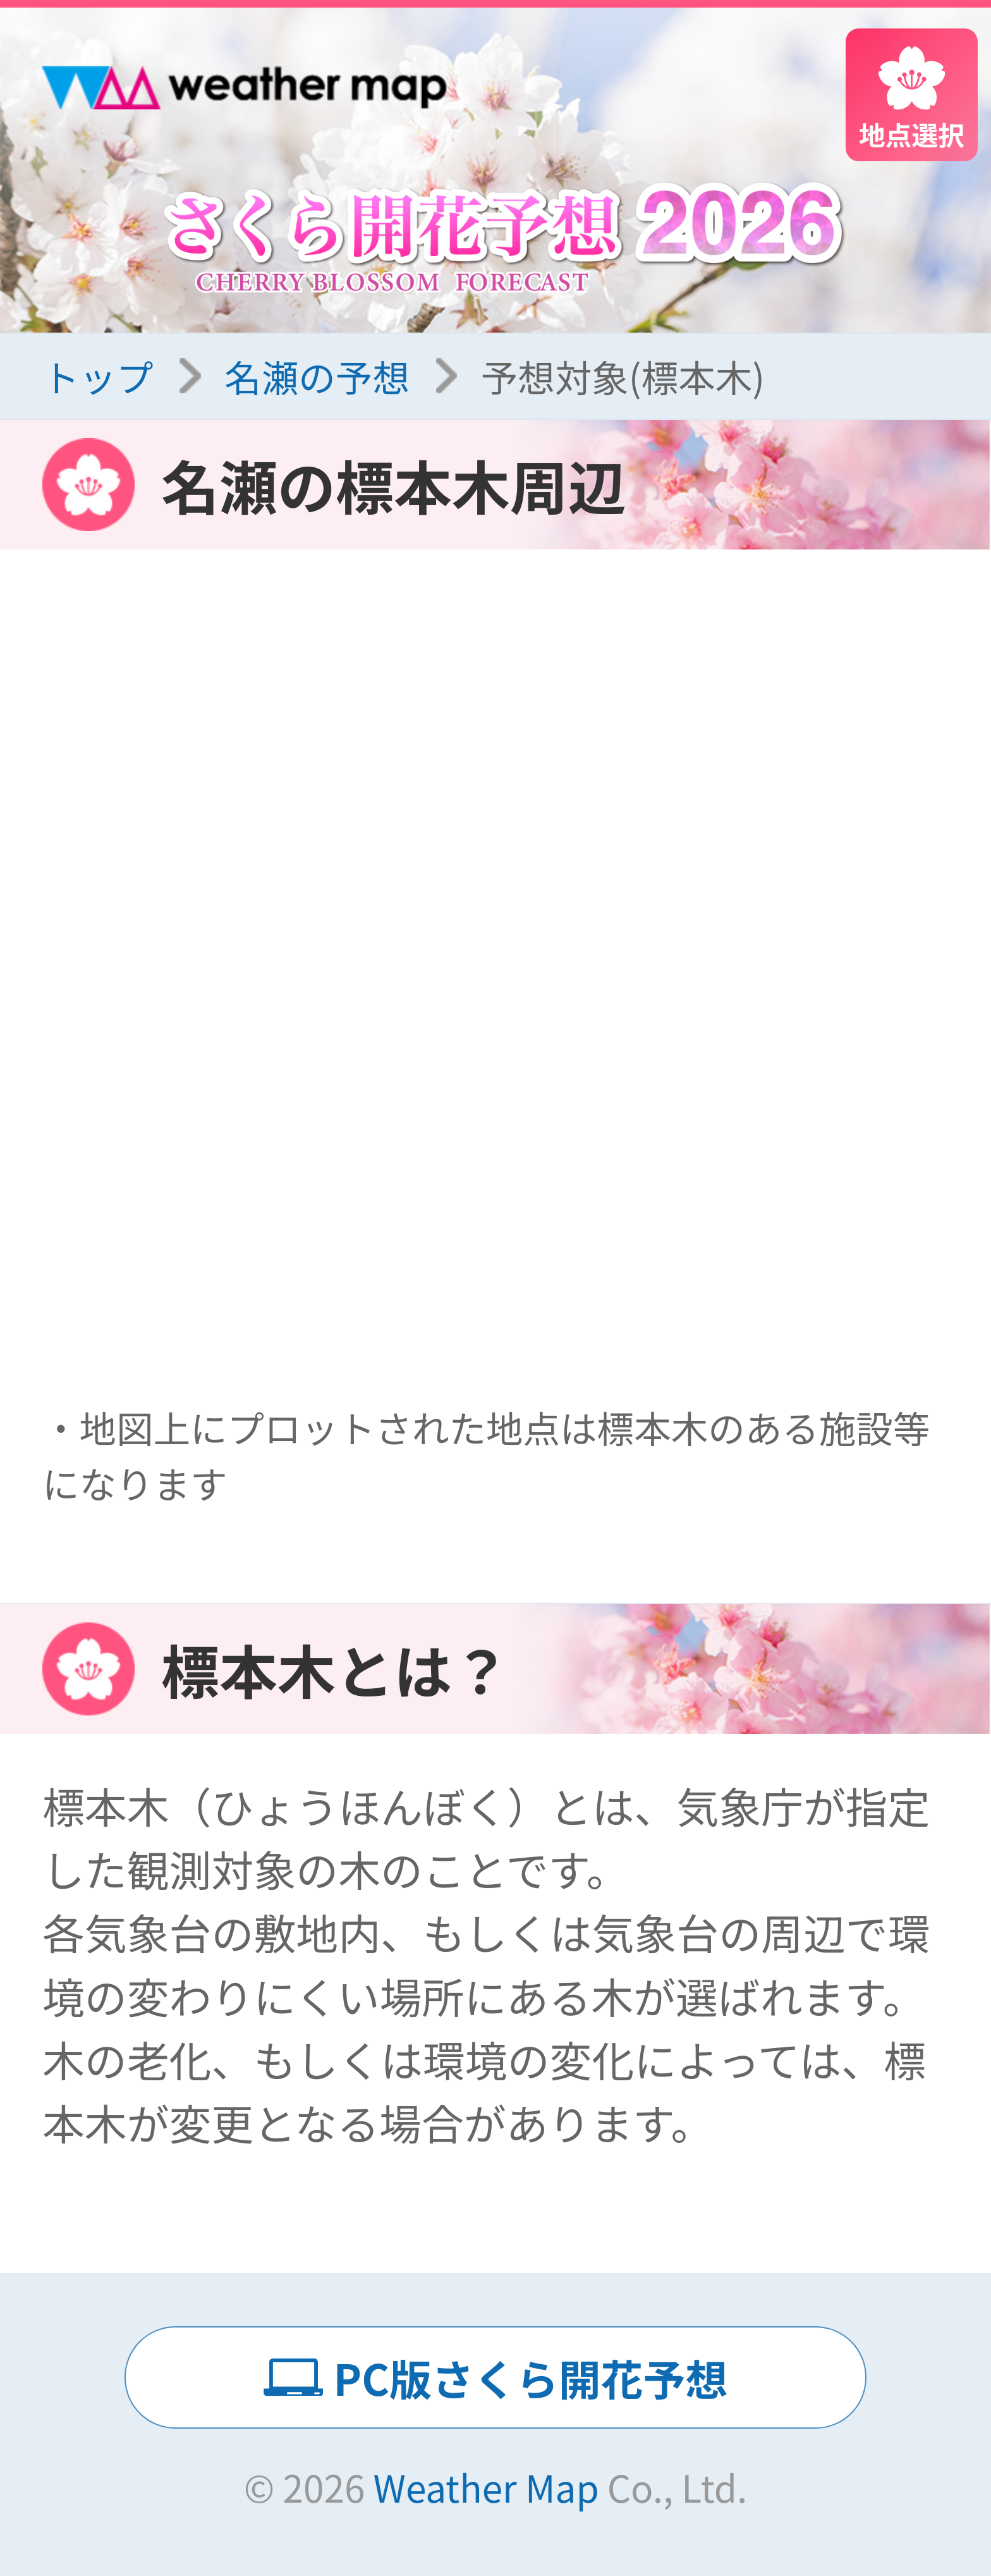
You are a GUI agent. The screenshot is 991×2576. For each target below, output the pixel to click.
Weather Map (486, 2486)
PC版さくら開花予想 (531, 2377)
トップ (98, 376)
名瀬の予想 (317, 376)
